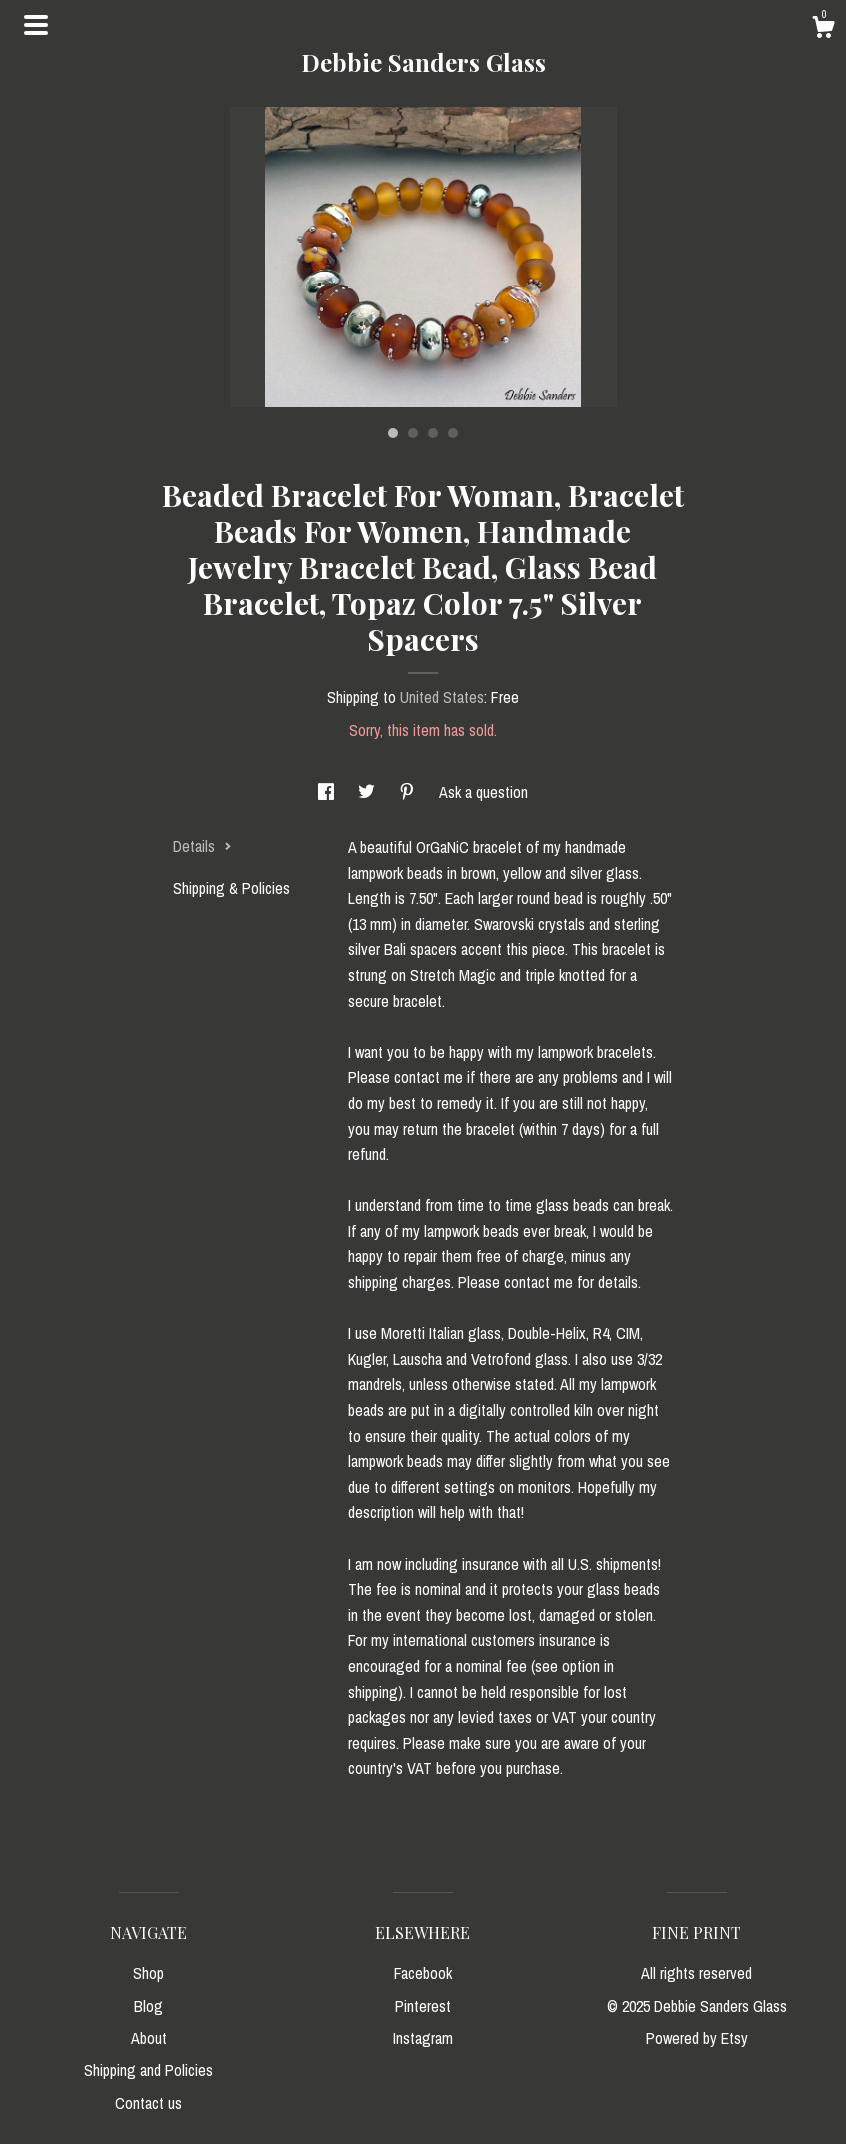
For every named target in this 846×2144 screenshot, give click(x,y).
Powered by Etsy (697, 2038)
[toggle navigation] (36, 25)
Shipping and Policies (148, 2070)
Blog (148, 2006)
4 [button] (453, 433)
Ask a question (483, 792)
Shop (148, 1973)
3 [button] (433, 433)
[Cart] (823, 30)
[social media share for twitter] (368, 792)
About (149, 2038)
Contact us (148, 2103)
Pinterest (423, 2006)
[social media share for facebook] (328, 792)
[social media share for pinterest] (409, 792)
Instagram (423, 2038)
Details (202, 846)
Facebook (423, 1973)
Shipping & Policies (231, 888)
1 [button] (393, 433)
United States (442, 697)
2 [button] (413, 433)
